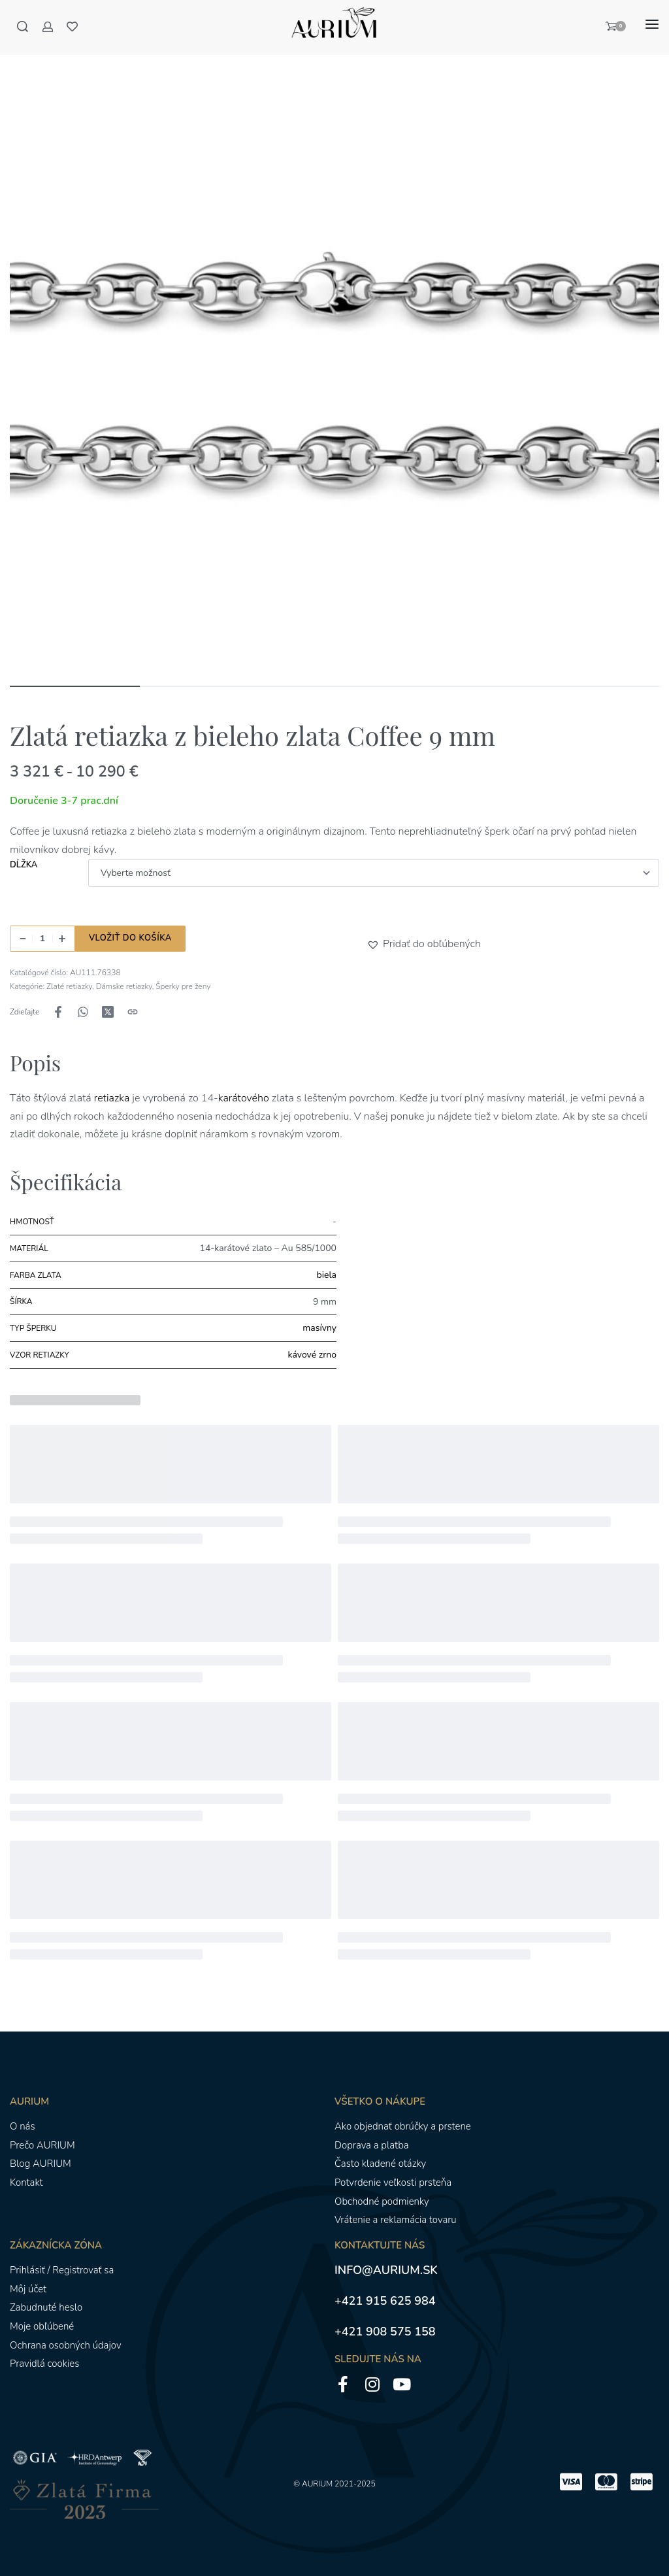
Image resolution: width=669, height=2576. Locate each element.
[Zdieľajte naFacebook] (58, 1012)
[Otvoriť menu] (652, 24)
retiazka (110, 1098)
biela (326, 1275)
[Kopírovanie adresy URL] (133, 1012)
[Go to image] (75, 686)
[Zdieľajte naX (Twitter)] (108, 1012)
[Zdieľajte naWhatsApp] (83, 1012)
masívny (319, 1328)
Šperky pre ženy (182, 986)
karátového (243, 1098)
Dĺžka (23, 865)
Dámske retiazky (124, 986)
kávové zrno (311, 1354)
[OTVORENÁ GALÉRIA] (334, 348)
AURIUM (317, 2484)
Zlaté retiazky (69, 986)
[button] (375, 944)
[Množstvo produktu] (42, 939)
